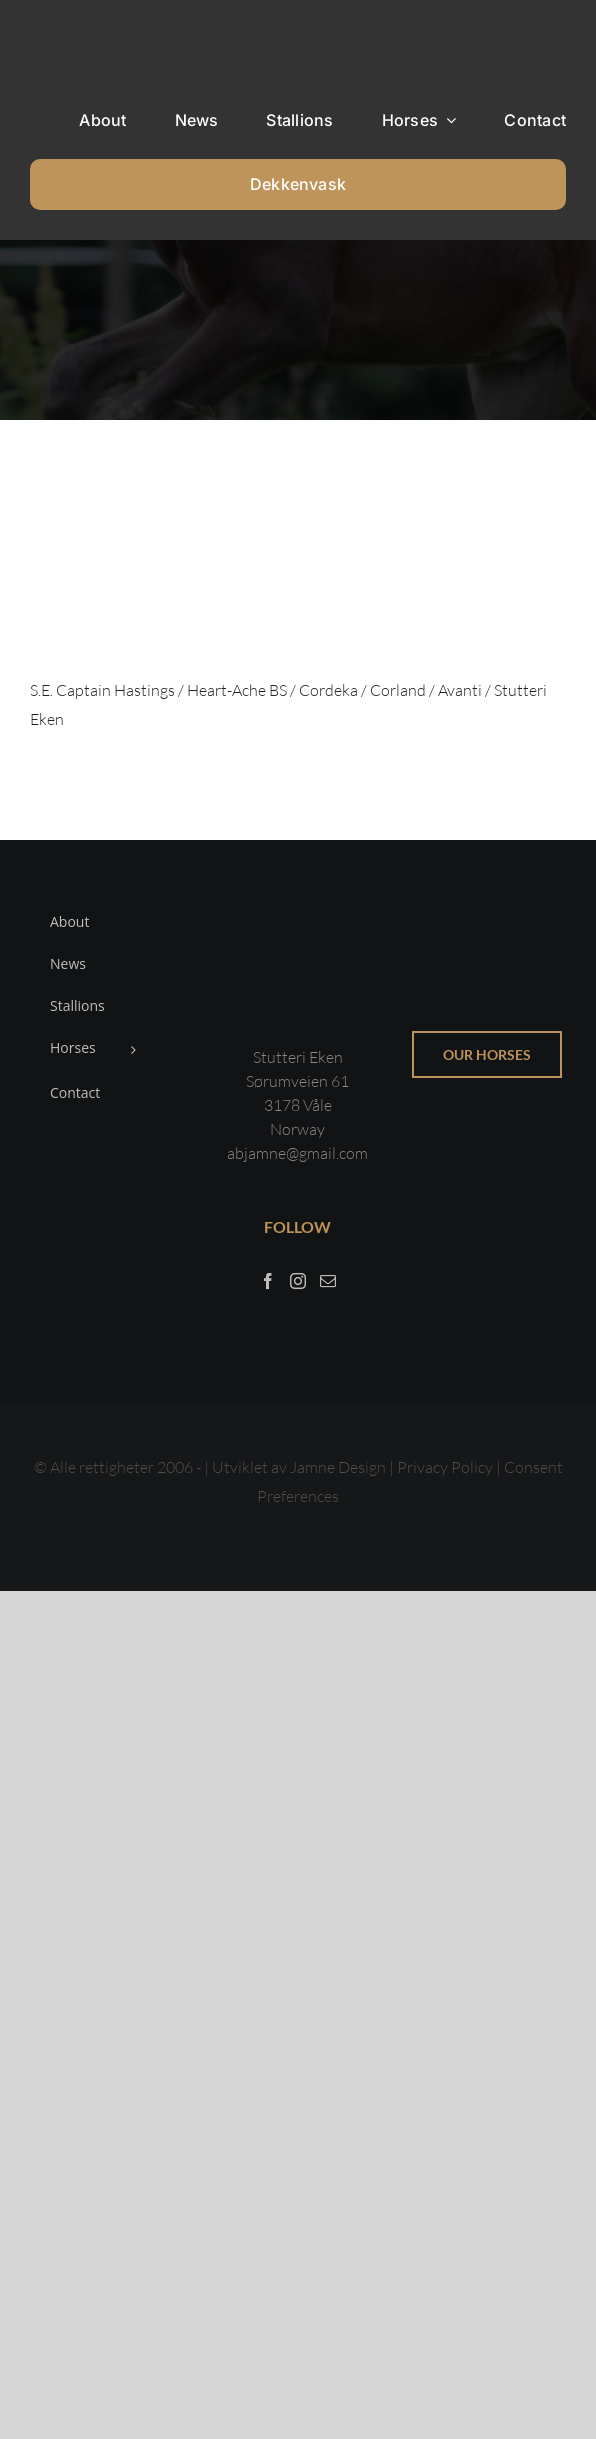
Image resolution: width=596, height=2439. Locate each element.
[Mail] (328, 1281)
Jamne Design (338, 1467)
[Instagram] (298, 1281)
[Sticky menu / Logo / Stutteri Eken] (81, 30)
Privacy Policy (446, 1467)
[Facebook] (268, 1281)
